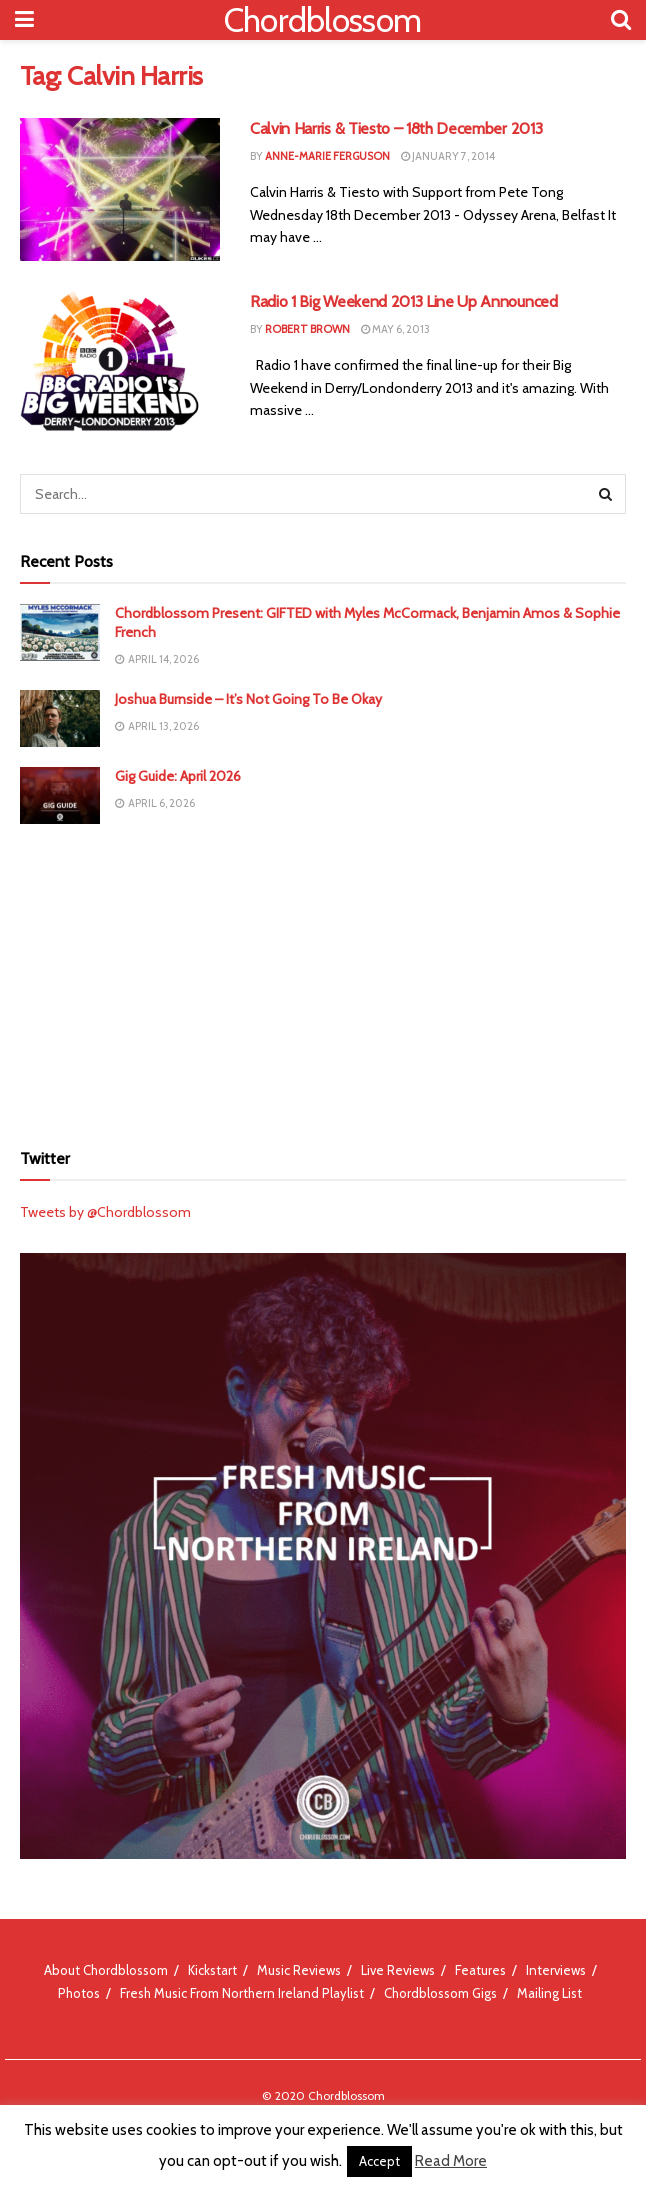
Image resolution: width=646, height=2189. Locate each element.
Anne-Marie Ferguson (327, 156)
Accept (379, 2161)
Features (480, 1970)
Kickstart (212, 1970)
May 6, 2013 (395, 329)
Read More (451, 2161)
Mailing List (549, 1993)
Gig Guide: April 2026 (178, 776)
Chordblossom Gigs (440, 1993)
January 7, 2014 (448, 156)
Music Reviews (299, 1970)
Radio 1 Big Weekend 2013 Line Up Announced (404, 301)
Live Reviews (398, 1970)
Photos (79, 1993)
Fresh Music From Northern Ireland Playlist (242, 1993)
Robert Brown (307, 329)
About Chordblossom (106, 1970)
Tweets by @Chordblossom (105, 1212)
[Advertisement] (323, 979)
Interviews (556, 1970)
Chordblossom (323, 20)
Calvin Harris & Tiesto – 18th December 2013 (396, 128)
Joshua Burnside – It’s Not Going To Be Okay (248, 699)
